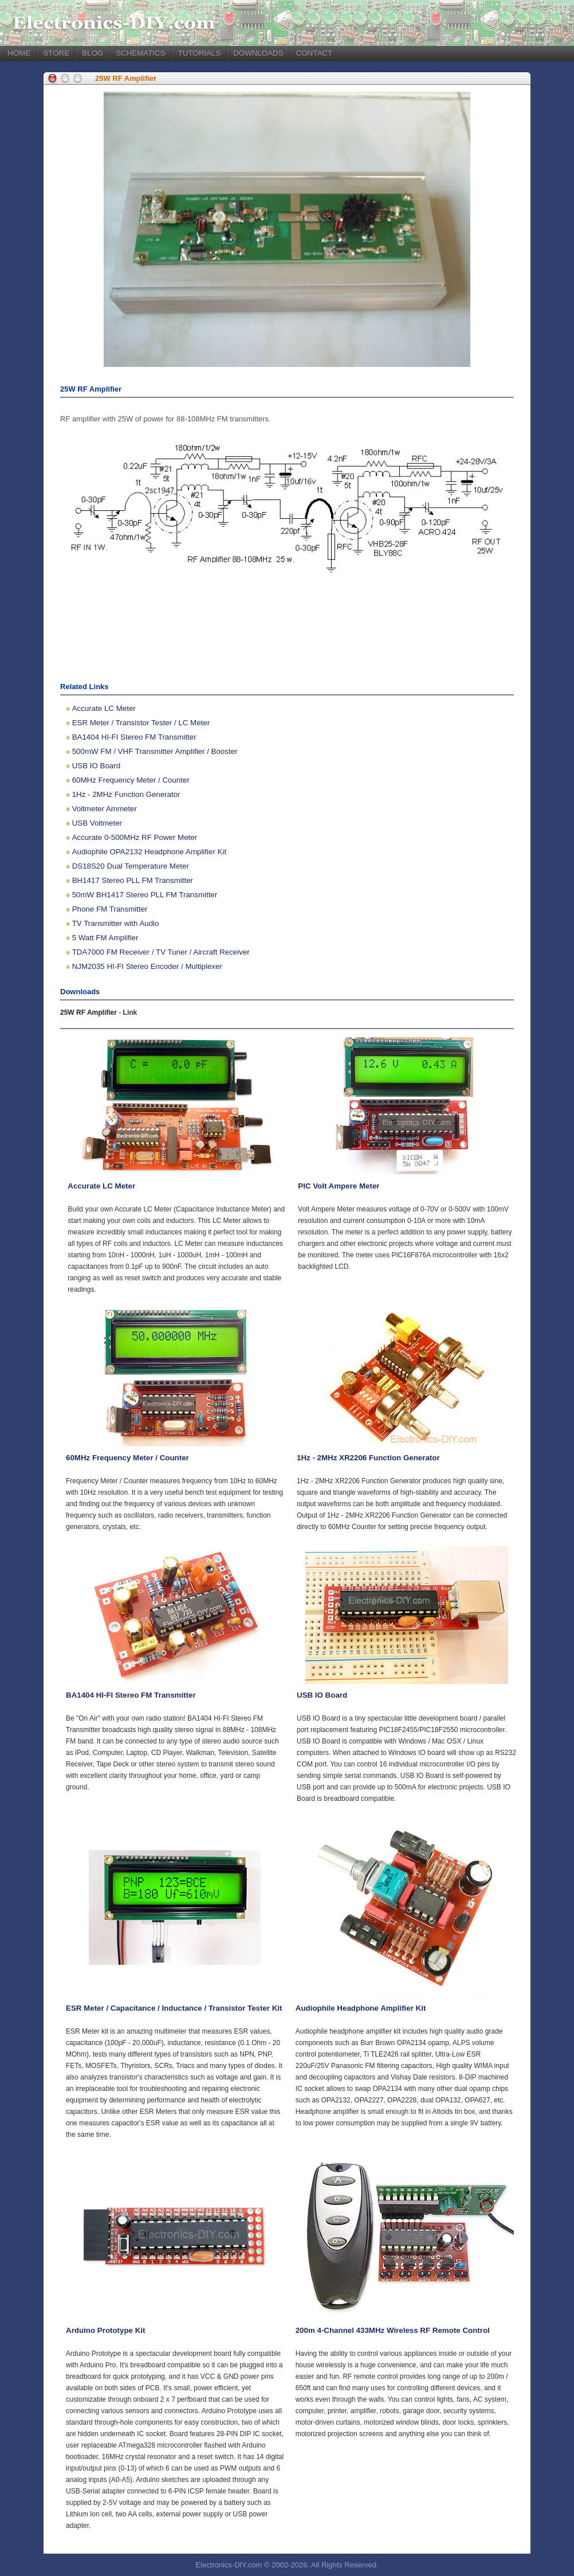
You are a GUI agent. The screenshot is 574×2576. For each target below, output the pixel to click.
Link (130, 1012)
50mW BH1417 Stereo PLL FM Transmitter (145, 894)
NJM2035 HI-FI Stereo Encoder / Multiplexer (147, 966)
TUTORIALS (199, 53)
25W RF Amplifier (125, 78)
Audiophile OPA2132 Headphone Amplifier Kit (149, 851)
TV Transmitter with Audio (115, 923)
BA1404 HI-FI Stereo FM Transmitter (134, 737)
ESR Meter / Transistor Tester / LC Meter (141, 722)
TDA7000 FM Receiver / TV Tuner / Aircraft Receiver (161, 952)
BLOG (92, 53)
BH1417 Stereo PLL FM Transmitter (132, 880)
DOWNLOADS (258, 53)
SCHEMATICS (140, 53)
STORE (56, 53)
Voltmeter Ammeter (104, 808)
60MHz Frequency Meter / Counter (131, 780)
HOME (18, 53)
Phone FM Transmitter (110, 909)
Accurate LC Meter (104, 708)
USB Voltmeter (97, 823)
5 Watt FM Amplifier (105, 937)
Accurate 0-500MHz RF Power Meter (135, 837)
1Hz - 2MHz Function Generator (126, 794)
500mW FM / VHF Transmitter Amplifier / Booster (155, 751)
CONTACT (314, 53)
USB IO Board (96, 765)
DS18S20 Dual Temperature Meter (130, 866)
